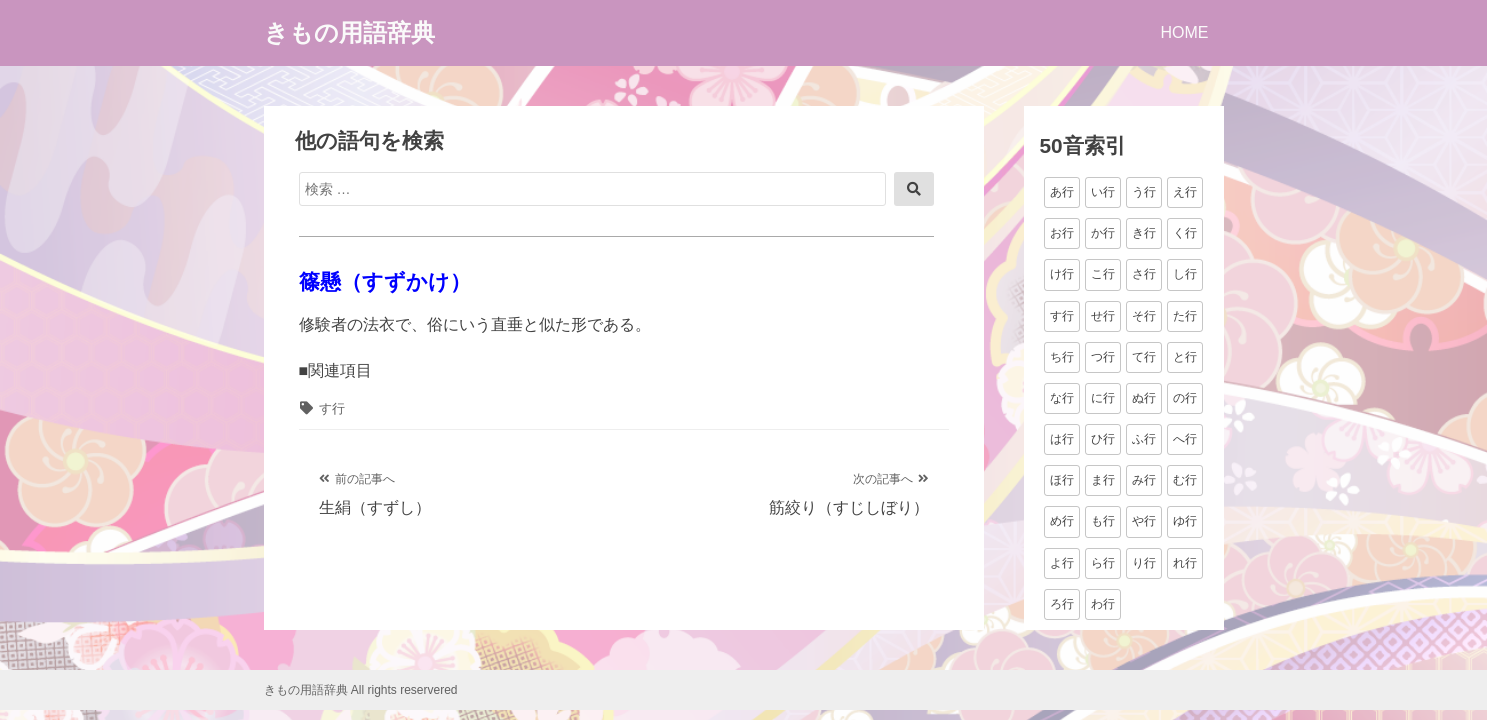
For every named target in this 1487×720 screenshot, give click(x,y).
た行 (1185, 316)
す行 (332, 408)
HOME (1185, 32)
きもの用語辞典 (349, 32)
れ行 (1185, 563)
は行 (1062, 439)
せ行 (1103, 316)
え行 (1185, 192)
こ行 (1103, 274)
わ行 (1103, 604)
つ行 (1103, 357)
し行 (1185, 274)
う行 (1144, 192)
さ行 (1144, 274)
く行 (1185, 233)
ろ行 (1062, 604)
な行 (1062, 398)
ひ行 (1103, 439)
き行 (1144, 233)
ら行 (1103, 563)
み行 (1144, 480)
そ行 (1144, 316)
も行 (1103, 521)
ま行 (1103, 480)
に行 (1103, 398)
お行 (1062, 233)
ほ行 (1062, 480)
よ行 (1062, 563)
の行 (1185, 398)
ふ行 (1144, 439)
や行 (1144, 521)
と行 (1185, 357)
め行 (1062, 521)
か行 (1103, 233)
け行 (1062, 274)
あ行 (1062, 192)
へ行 (1185, 439)
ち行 (1062, 357)
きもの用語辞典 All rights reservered (361, 690)
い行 (1103, 192)
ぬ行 (1144, 398)
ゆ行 (1185, 521)
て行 (1144, 357)
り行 (1144, 563)
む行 (1185, 480)
